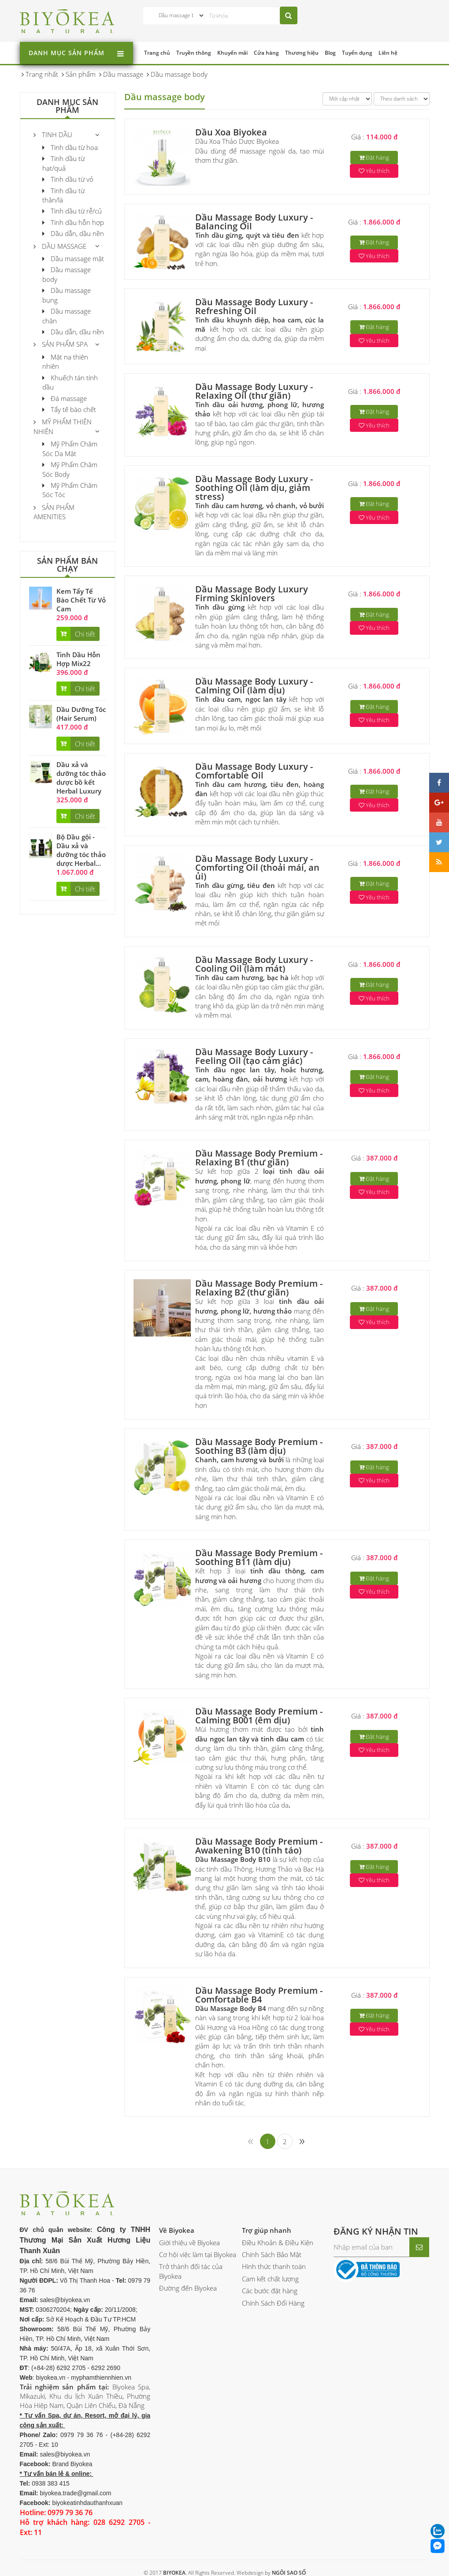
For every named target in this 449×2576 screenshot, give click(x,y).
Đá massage (64, 398)
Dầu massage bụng (66, 295)
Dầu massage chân (66, 316)
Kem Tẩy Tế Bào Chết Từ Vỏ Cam (81, 600)
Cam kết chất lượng (270, 2278)
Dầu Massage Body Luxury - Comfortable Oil (254, 770)
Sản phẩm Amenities (53, 512)
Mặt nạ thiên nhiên (65, 361)
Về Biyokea (176, 2230)
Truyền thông (193, 52)
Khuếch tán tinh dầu (70, 382)
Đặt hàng (374, 157)
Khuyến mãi (232, 52)
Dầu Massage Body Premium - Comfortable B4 (259, 1994)
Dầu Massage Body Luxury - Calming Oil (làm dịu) (254, 685)
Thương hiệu (302, 52)
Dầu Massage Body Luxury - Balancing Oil (254, 221)
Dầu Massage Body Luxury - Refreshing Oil (254, 306)
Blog (330, 52)
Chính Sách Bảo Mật (271, 2254)
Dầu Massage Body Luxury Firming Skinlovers (251, 593)
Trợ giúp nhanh (266, 2230)
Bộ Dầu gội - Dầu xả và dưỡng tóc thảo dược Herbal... (81, 850)
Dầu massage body (66, 274)
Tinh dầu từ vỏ (67, 179)
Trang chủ (157, 52)
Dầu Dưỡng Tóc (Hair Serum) (81, 714)
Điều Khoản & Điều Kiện (277, 2242)
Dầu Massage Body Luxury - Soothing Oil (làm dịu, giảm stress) (254, 487)
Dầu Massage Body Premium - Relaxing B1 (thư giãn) (259, 1157)
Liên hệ (387, 52)
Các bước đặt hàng (269, 2290)
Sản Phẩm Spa (60, 344)
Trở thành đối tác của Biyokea (191, 2271)
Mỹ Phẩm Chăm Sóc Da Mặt (69, 448)
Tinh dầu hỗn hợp (73, 222)
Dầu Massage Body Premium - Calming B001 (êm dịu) (259, 1715)
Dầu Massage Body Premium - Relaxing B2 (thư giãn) (259, 1287)
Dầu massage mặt (73, 258)
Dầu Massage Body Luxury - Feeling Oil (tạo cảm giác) (254, 1056)
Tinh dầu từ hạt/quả (63, 163)
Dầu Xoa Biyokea (231, 132)
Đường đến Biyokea (188, 2288)
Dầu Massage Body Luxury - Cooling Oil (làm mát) (254, 964)
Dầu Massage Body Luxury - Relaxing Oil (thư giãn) (254, 391)
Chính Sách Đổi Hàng (273, 2303)
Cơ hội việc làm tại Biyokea (197, 2254)
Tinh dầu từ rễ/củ (72, 210)
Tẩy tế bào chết (69, 409)
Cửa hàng (266, 52)
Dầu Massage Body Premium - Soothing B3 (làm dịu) (259, 1446)
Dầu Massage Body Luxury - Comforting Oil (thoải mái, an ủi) (257, 867)
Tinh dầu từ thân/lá (63, 195)
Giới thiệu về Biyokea (189, 2242)
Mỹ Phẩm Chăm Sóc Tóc (69, 490)
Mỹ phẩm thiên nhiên (62, 426)
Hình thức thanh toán (274, 2266)
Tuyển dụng (357, 52)
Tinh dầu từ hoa (70, 147)
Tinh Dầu (52, 134)
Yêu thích (374, 171)
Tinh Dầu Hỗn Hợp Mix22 (78, 659)
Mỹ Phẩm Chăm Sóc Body (69, 469)
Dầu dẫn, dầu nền (73, 233)
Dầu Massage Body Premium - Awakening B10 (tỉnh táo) (259, 1845)
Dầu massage (59, 246)
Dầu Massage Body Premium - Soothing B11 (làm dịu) (259, 1557)
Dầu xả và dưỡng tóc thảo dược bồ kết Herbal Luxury (81, 777)
